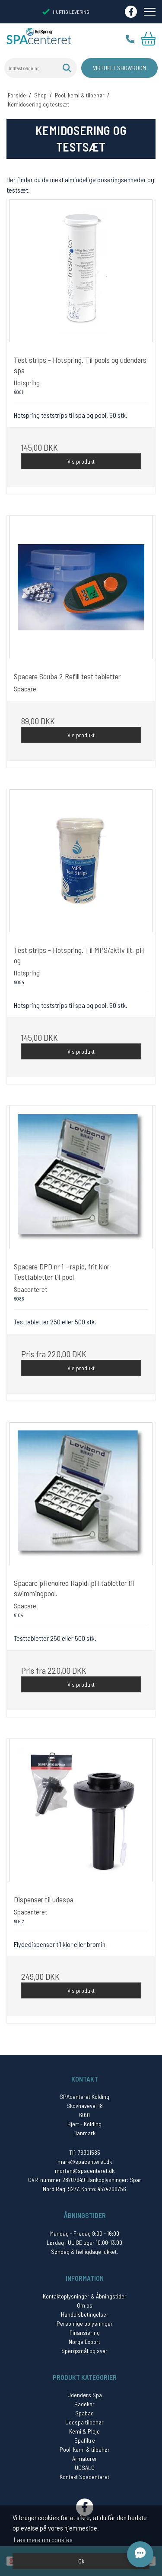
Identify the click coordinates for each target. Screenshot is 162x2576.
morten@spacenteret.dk (84, 2170)
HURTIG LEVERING (65, 12)
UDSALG (85, 2467)
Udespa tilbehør (84, 2422)
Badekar (84, 2404)
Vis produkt (81, 461)
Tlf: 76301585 (84, 2152)
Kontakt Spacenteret (84, 2476)
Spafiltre (84, 2440)
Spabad (84, 2413)
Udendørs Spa (84, 2394)
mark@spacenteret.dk (84, 2161)
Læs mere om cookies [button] (43, 2539)
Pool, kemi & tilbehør (85, 2449)
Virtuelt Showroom (119, 67)
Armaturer (84, 2458)
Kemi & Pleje (84, 2431)
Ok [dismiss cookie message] (81, 2561)
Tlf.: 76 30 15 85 (130, 39)
